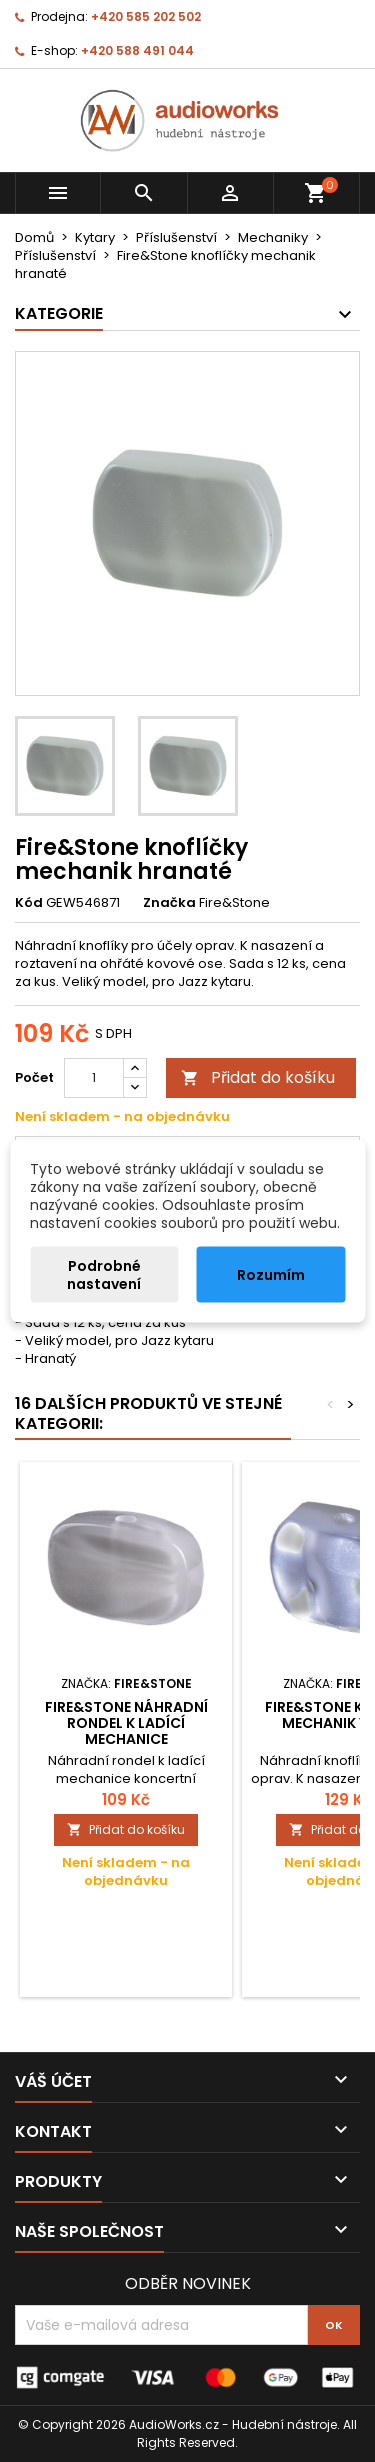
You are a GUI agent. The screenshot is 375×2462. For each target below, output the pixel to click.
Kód (29, 903)
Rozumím (271, 1275)
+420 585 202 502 (146, 16)
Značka (169, 903)
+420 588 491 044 (137, 50)
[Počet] (94, 1078)
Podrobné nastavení (104, 1275)
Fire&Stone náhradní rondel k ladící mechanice (126, 1723)
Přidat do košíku (258, 1077)
